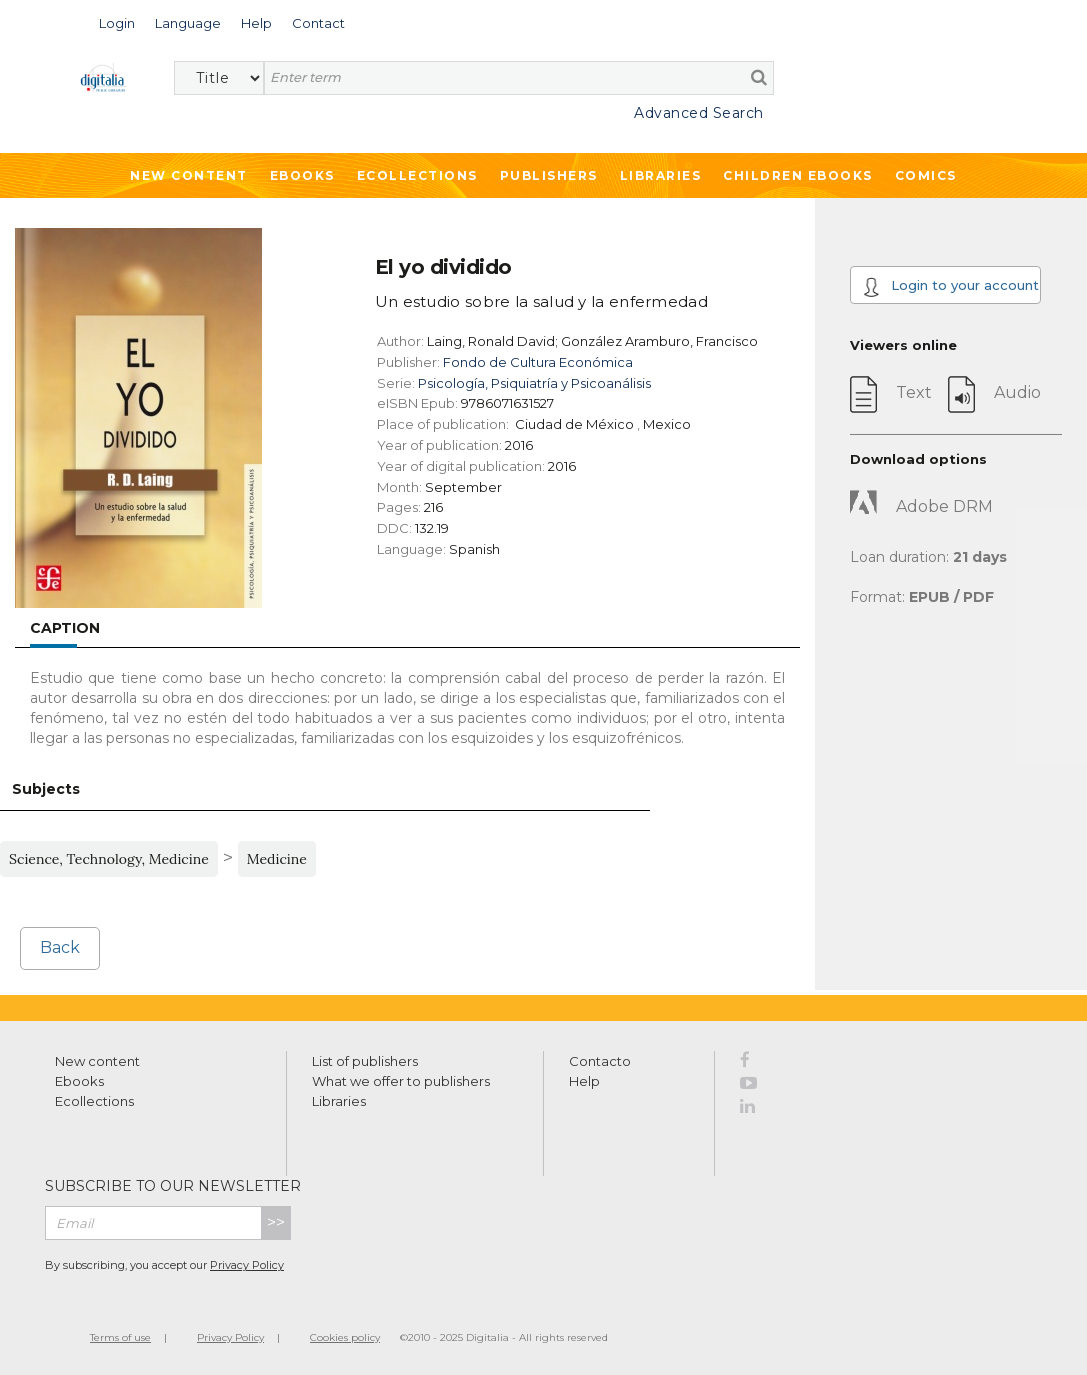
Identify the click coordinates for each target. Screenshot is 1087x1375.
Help (584, 1081)
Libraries (661, 175)
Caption (65, 628)
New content (97, 1061)
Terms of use (120, 1337)
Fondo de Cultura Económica (538, 362)
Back (60, 947)
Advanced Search (699, 113)
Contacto (600, 1061)
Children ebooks (798, 175)
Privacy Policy (247, 1265)
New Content (189, 175)
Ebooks (302, 175)
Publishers (549, 175)
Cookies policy (345, 1337)
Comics (926, 175)
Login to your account (950, 287)
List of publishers (365, 1061)
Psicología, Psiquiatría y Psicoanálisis (534, 383)
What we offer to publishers (401, 1081)
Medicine (277, 859)
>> (276, 1222)
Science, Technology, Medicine (109, 859)
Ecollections (417, 175)
